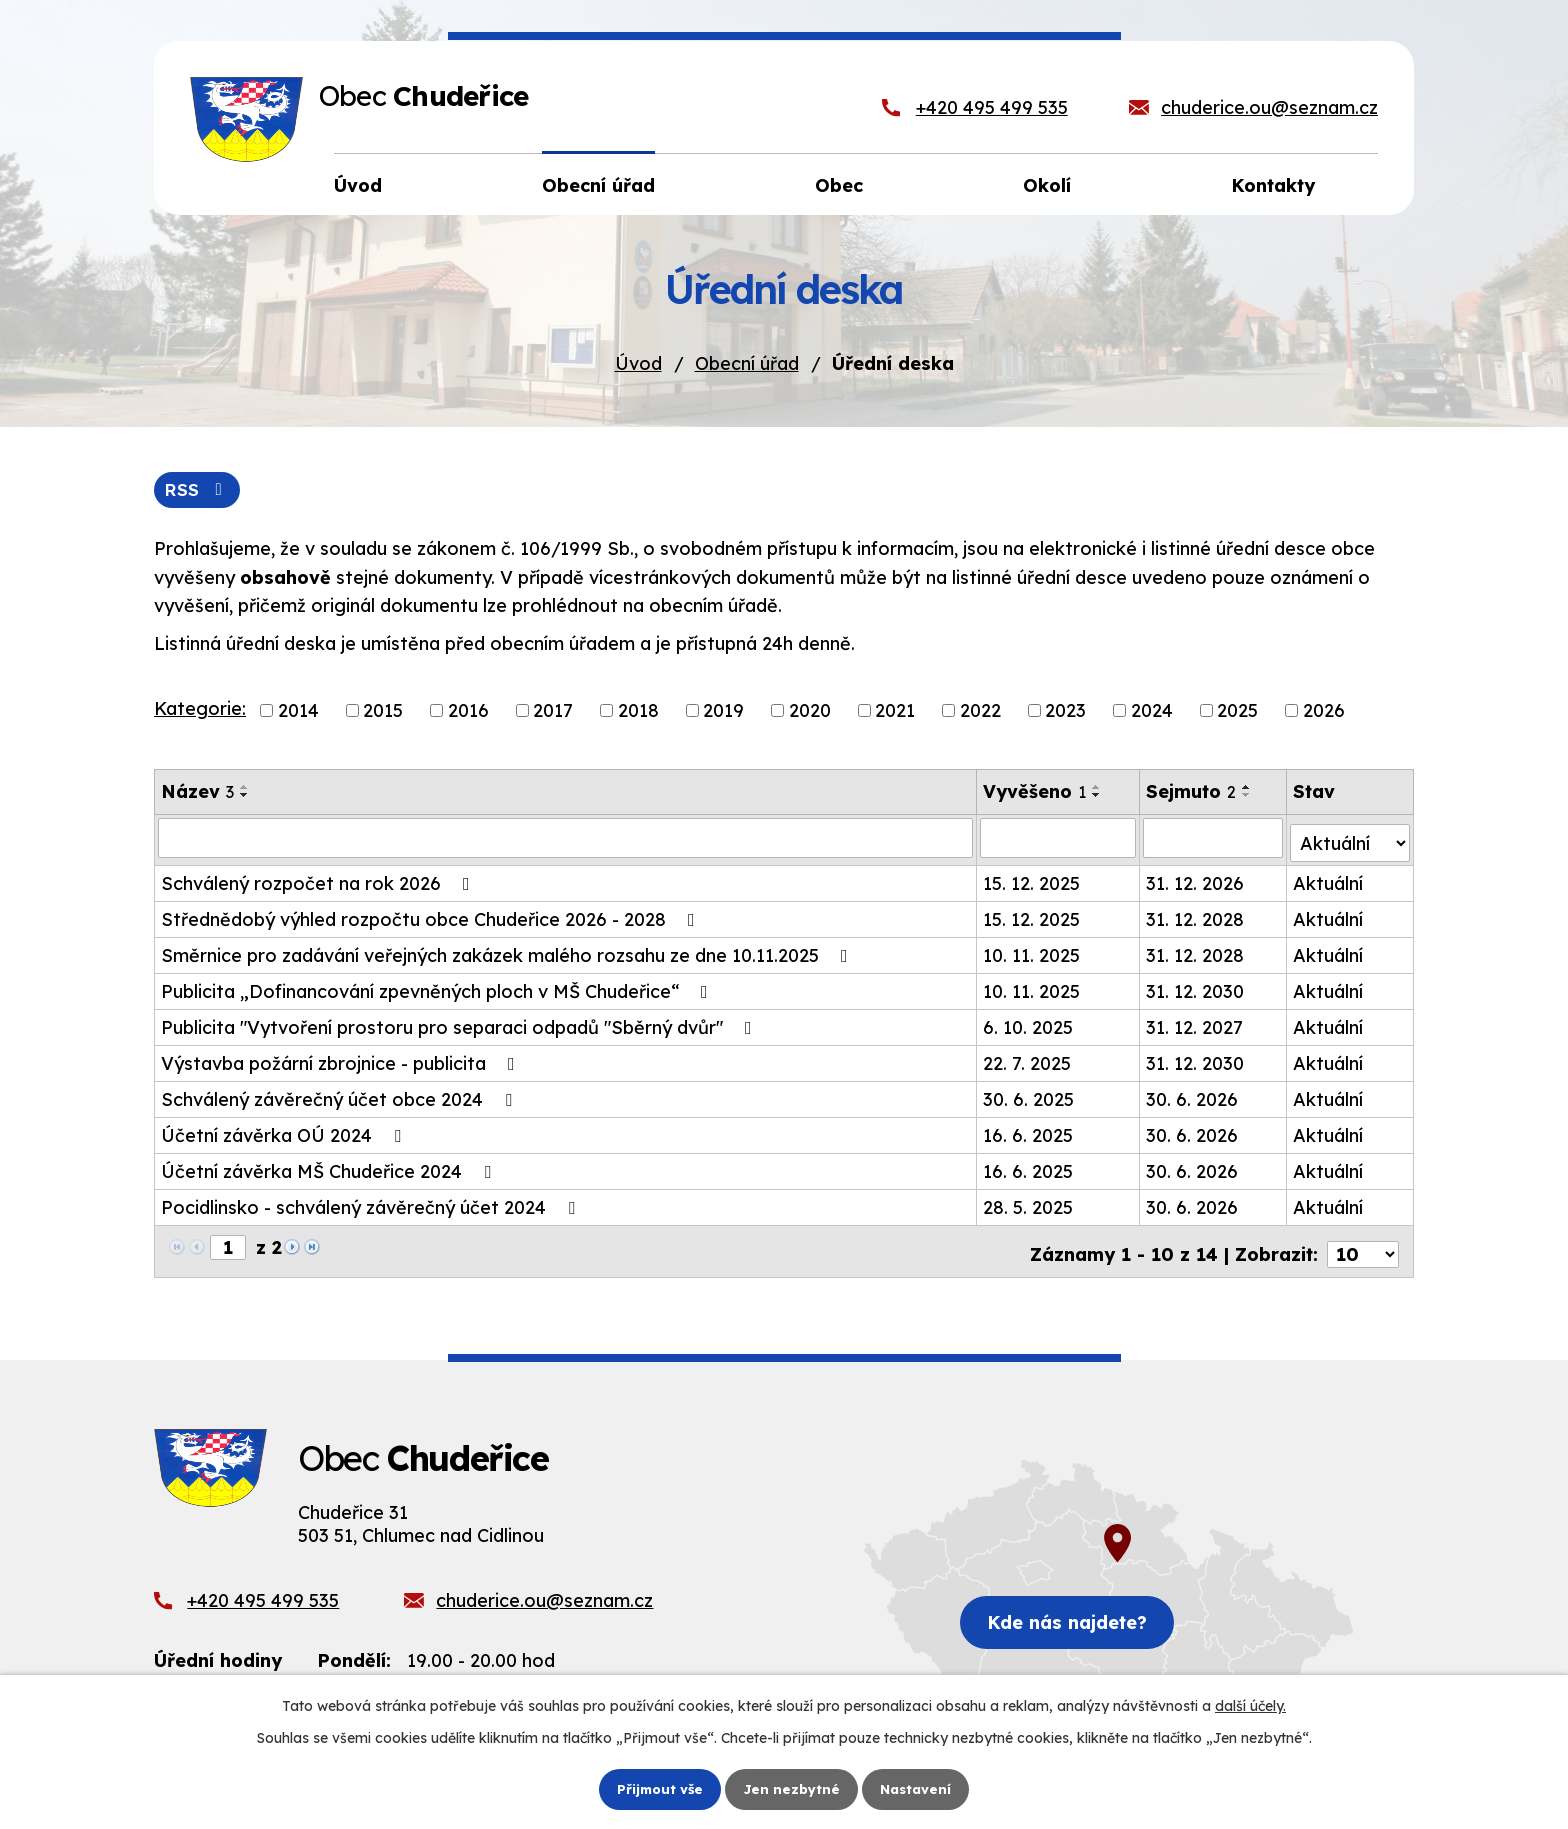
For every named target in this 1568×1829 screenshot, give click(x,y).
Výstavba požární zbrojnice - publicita (342, 1059)
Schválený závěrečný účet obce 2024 (340, 1095)
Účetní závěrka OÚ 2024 (285, 1131)
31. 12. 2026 (1196, 879)
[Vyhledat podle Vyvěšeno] (1059, 839)
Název (197, 792)
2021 (895, 711)
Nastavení (919, 1788)
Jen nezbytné (792, 1788)
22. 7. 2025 (1028, 1059)
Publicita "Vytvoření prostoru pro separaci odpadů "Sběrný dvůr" (460, 1023)
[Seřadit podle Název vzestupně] (245, 788)
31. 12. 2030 (1196, 987)
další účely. (1250, 1705)
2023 (1065, 711)
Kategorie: (200, 710)
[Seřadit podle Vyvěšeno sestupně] (1098, 796)
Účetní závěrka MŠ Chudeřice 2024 (330, 1167)
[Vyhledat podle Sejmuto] (1214, 839)
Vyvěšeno (1035, 792)
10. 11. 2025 (1032, 951)
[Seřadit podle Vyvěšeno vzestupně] (1098, 788)
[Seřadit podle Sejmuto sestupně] (1248, 796)
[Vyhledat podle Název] (566, 839)
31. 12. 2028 (1196, 915)
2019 (723, 711)
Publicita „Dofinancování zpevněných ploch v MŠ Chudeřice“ (438, 987)
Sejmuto (1192, 792)
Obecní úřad (747, 363)
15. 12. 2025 (1032, 879)
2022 (980, 711)
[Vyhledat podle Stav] (1350, 838)
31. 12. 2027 (1195, 1023)
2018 (638, 711)
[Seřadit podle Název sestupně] (245, 796)
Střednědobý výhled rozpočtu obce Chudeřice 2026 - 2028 (432, 915)
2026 (1324, 711)
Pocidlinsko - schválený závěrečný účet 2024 (372, 1203)
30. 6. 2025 (1029, 1095)
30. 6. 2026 (1193, 1095)
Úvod (638, 363)
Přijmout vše (657, 1788)
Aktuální (1329, 879)
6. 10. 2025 (1029, 1023)
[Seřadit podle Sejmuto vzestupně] (1248, 788)
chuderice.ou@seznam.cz (1269, 107)
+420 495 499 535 (992, 107)
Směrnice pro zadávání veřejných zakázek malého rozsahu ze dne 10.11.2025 (508, 951)
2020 (810, 711)
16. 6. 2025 (1029, 1131)
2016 (468, 711)
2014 (298, 711)
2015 (383, 711)
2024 (1152, 711)
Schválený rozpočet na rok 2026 (319, 879)
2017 (553, 711)
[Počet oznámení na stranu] (1363, 1244)
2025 (1237, 711)
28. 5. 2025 (1029, 1203)
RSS (199, 490)
